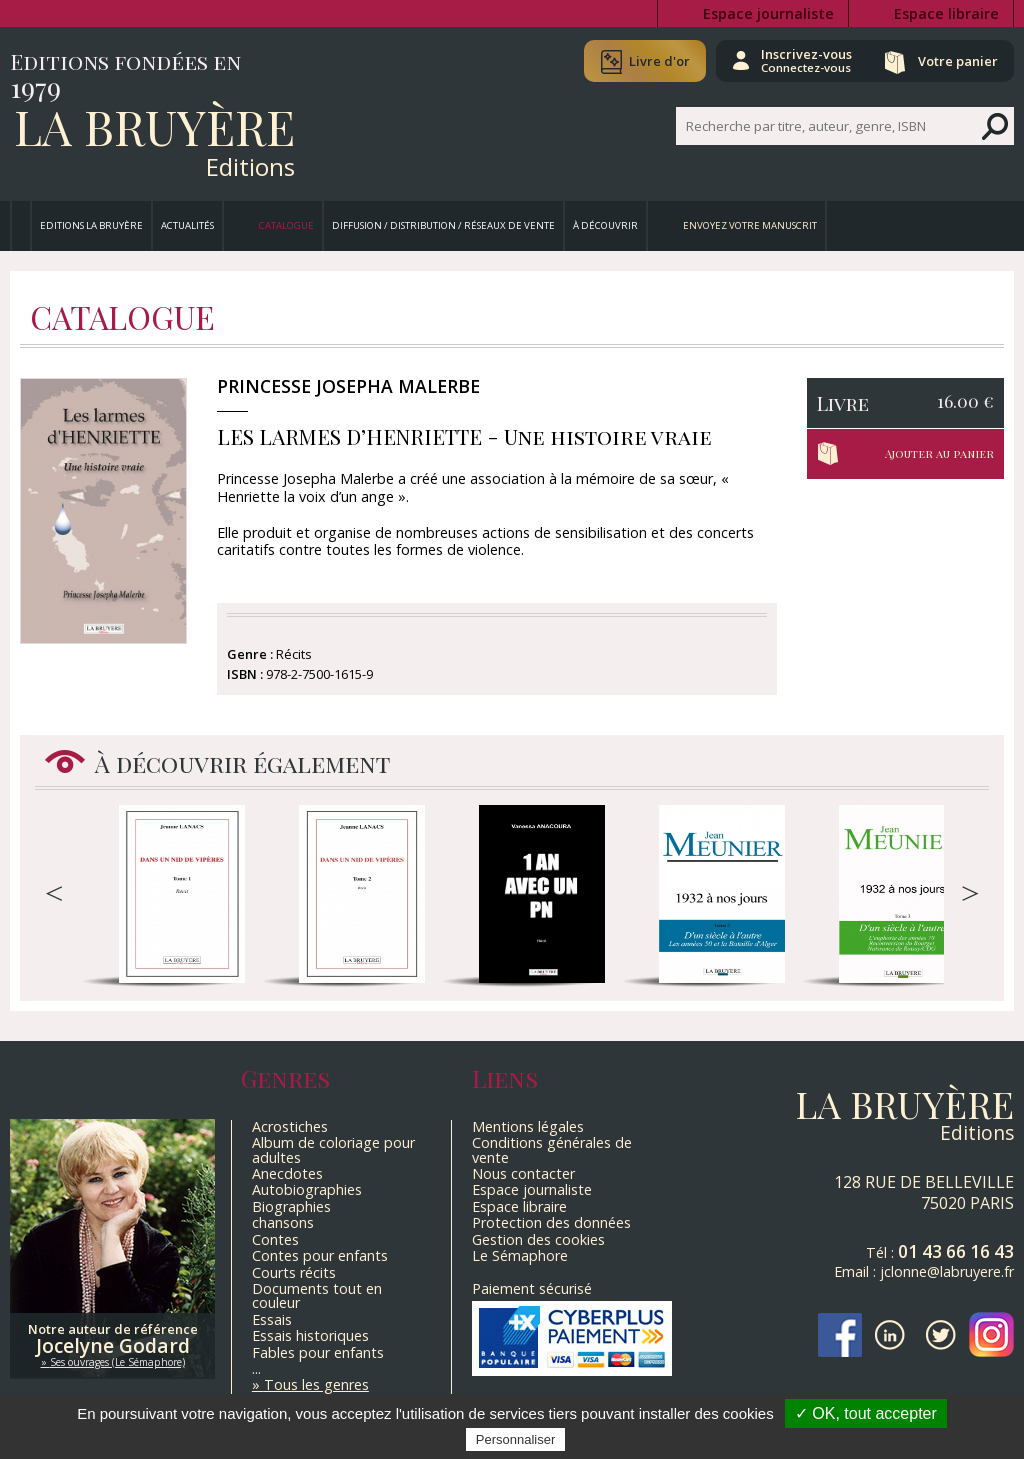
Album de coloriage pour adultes (333, 1149)
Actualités (187, 225)
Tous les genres (316, 1384)
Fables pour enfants (318, 1352)
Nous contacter (523, 1173)
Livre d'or (656, 61)
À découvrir (605, 225)
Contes (275, 1239)
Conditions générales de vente (552, 1149)
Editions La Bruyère (91, 225)
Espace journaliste (768, 13)
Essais (272, 1319)
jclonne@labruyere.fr (947, 1271)
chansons (283, 1222)
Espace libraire (946, 13)
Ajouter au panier (939, 453)
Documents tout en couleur (317, 1295)
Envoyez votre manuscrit (750, 225)
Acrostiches (290, 1126)
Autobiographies (307, 1189)
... (256, 1368)
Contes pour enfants (320, 1255)
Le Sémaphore (520, 1255)
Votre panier (957, 61)
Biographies (291, 1206)
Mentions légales (528, 1126)
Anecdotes (287, 1173)
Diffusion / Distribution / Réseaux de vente (443, 225)
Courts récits (294, 1272)
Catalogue (286, 225)
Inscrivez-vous (804, 60)
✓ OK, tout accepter (866, 1413)
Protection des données (551, 1222)
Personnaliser (516, 1439)
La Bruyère (154, 126)
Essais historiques (310, 1335)
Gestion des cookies (538, 1239)
